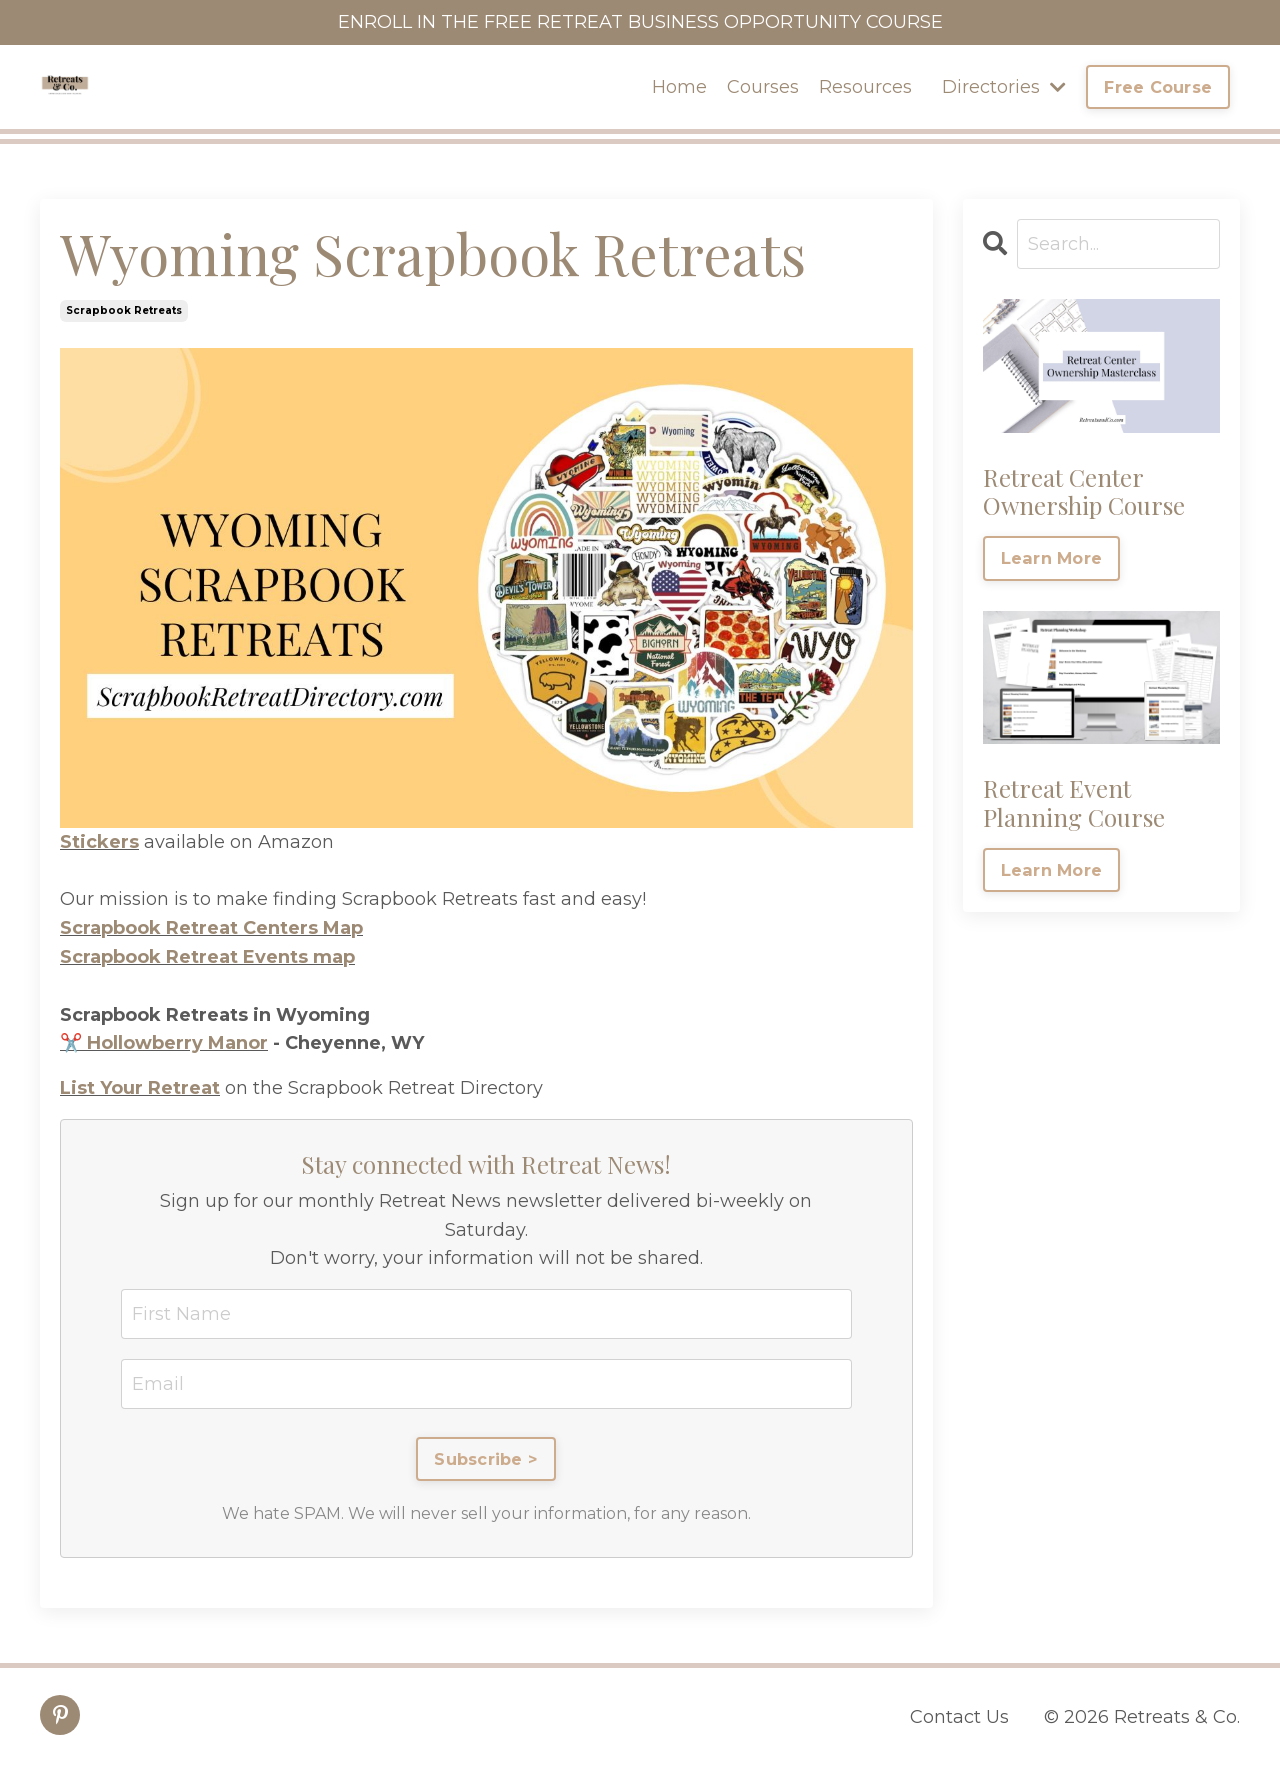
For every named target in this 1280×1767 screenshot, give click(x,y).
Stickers (99, 842)
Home (679, 87)
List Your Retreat (140, 1088)
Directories (1004, 87)
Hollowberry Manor (177, 1043)
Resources (865, 87)
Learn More (1052, 558)
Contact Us (959, 1717)
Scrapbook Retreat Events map (207, 957)
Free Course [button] (1158, 87)
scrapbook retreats (124, 310)
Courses (763, 87)
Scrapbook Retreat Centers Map (211, 928)
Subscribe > (486, 1459)
